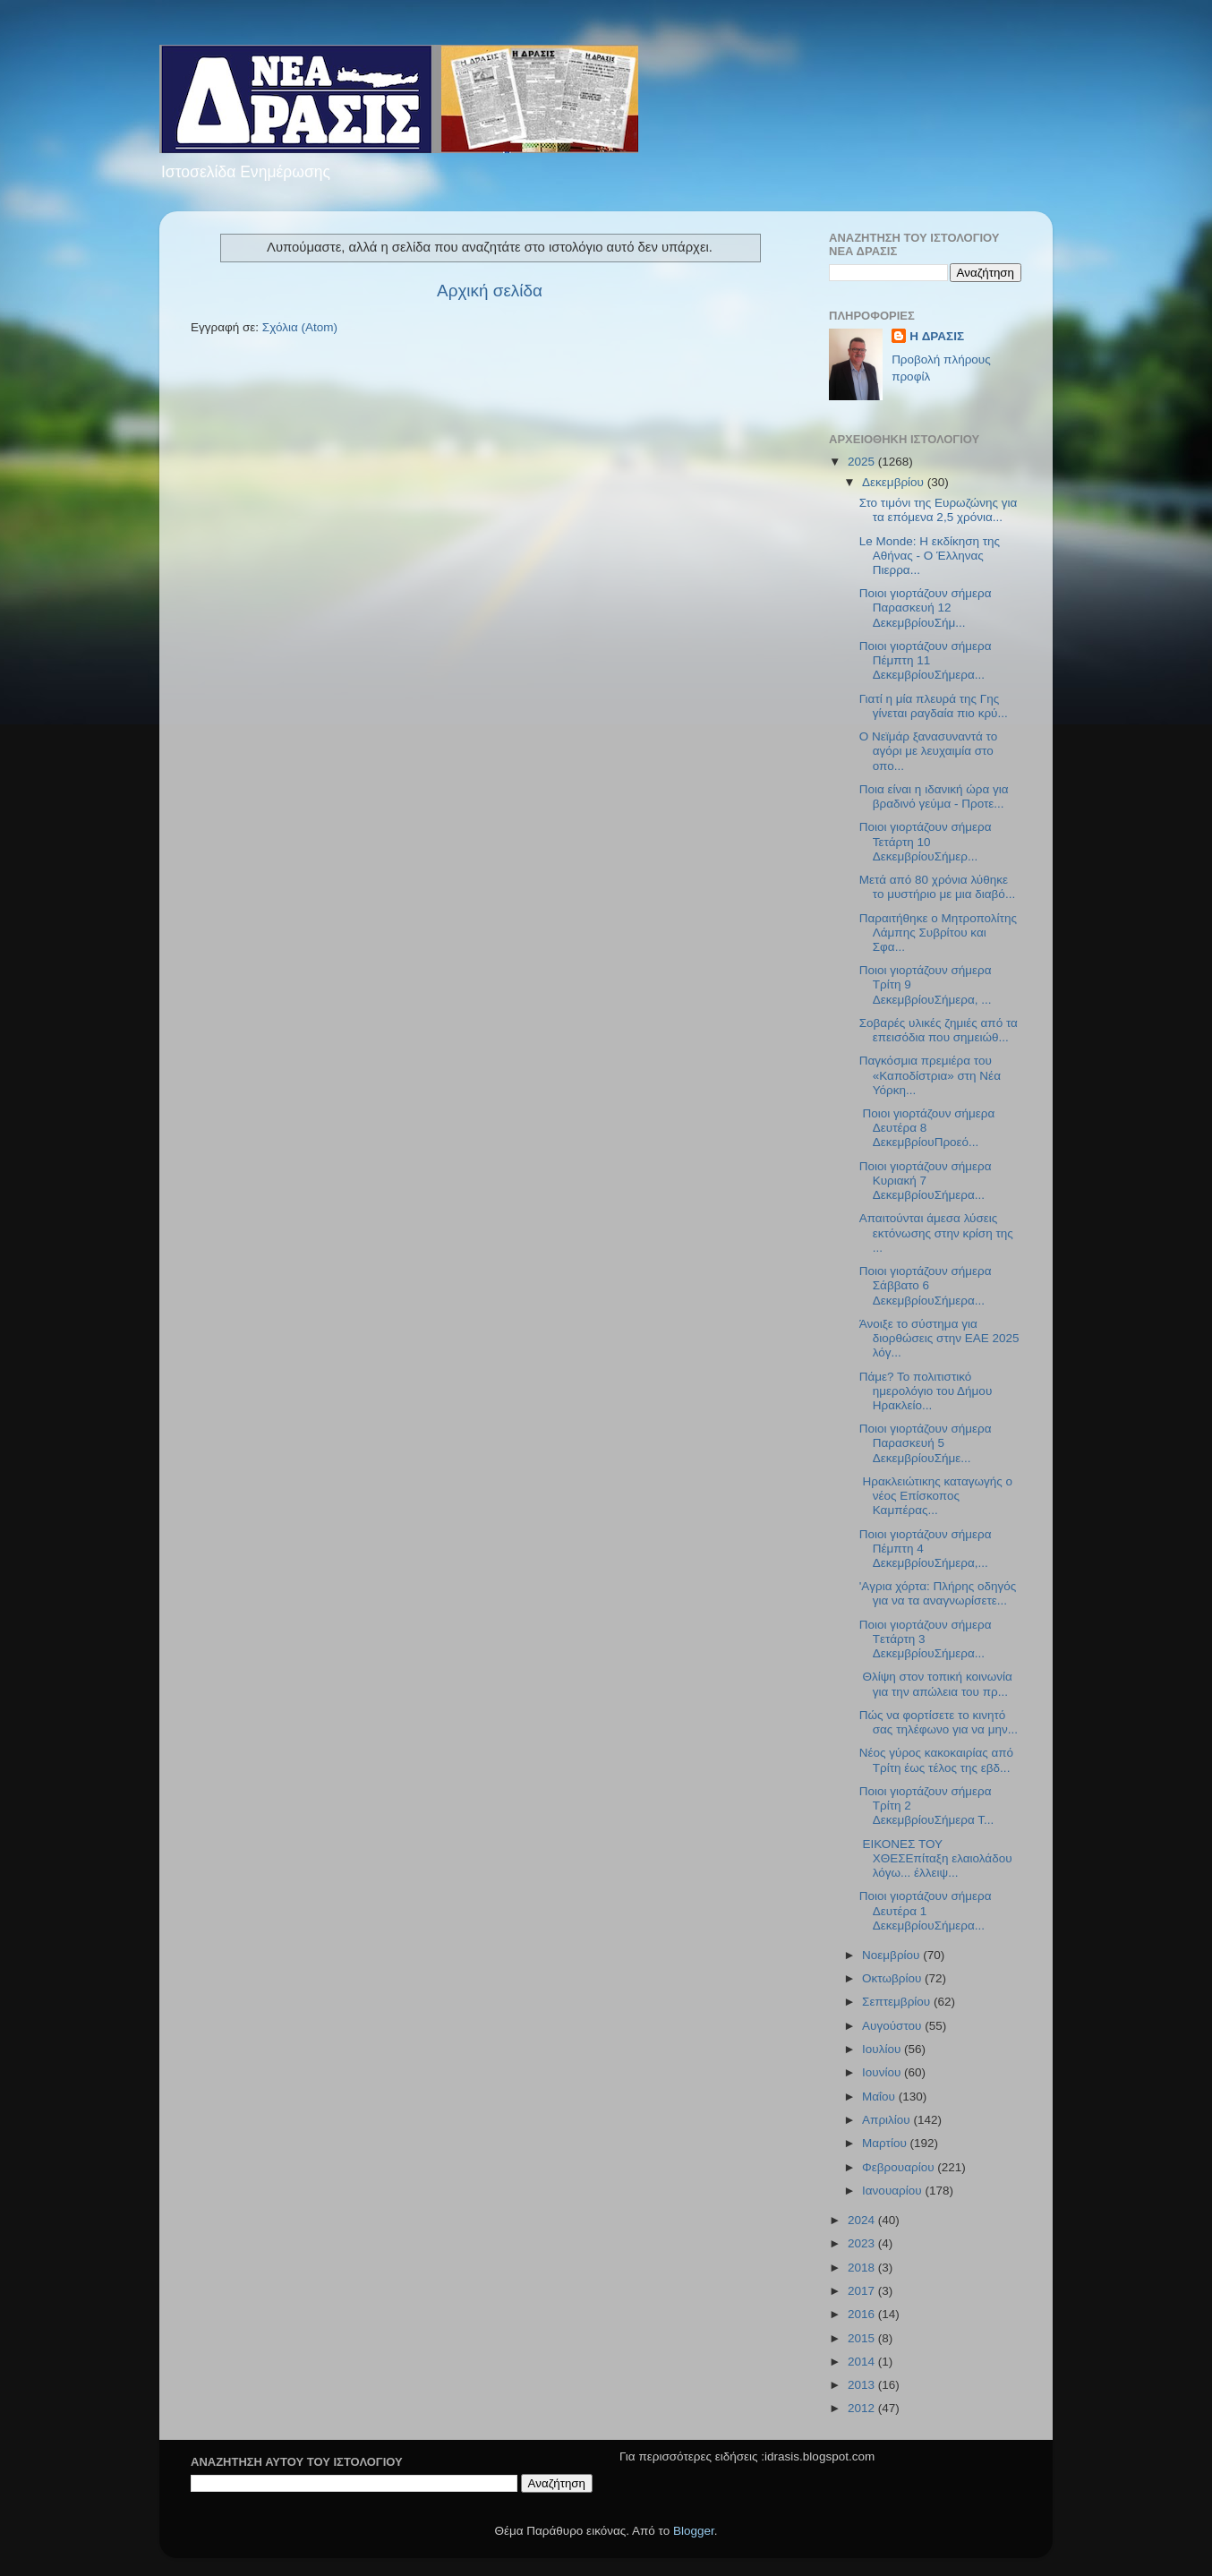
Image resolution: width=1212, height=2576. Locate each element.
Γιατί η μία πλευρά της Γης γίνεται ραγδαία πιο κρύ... (933, 706)
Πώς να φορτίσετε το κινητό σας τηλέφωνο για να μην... (938, 1722)
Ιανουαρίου (893, 2190)
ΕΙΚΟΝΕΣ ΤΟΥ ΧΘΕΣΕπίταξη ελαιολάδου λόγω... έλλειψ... (935, 1858)
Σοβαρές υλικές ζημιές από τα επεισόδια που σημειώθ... (938, 1030)
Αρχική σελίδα (489, 290)
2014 (863, 2361)
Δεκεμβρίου (894, 482)
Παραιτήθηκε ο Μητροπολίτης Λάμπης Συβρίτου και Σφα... (938, 932)
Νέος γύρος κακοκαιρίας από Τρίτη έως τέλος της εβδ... (936, 1760)
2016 (863, 2314)
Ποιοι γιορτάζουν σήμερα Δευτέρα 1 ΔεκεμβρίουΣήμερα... (925, 1910)
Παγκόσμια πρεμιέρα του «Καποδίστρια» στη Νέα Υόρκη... (930, 1075)
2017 (863, 2291)
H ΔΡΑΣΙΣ (936, 336)
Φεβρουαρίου (899, 2167)
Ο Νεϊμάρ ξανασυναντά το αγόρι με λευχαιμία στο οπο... (928, 751)
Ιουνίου (883, 2072)
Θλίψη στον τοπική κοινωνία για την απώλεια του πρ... (935, 1684)
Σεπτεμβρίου (898, 2001)
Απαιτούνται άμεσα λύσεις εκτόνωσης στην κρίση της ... (936, 1232)
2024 (863, 2220)
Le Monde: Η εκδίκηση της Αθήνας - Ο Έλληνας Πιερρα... (929, 556)
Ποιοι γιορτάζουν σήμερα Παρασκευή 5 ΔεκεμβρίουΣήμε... (925, 1443)
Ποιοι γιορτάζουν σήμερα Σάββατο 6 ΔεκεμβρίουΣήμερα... (925, 1285)
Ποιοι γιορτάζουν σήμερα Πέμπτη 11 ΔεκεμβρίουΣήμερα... (925, 660)
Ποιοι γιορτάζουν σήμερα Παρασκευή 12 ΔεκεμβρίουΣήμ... (925, 607)
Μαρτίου (886, 2143)
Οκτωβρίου (893, 1978)
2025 (863, 461)
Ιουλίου (883, 2049)
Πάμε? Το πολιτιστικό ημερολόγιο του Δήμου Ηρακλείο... (926, 1391)
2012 (863, 2408)
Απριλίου (887, 2120)
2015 (863, 2338)
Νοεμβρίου (892, 1955)
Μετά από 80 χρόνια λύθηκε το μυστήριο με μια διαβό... (937, 887)
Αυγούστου (893, 2026)
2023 (863, 2243)
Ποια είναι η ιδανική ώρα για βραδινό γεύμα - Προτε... (934, 796)
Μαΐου (880, 2096)
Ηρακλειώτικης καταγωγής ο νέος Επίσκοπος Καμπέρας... (935, 1496)
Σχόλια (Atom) (299, 327)
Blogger (693, 2530)
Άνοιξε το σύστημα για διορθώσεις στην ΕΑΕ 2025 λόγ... (939, 1338)
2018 (863, 2267)
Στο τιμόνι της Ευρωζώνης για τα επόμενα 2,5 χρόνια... (938, 510)
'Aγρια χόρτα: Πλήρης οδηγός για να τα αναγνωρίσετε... (937, 1593)
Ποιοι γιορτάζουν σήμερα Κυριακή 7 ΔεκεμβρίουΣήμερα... (925, 1181)
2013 (863, 2385)
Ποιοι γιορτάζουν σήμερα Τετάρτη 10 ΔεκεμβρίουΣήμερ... (925, 841)
